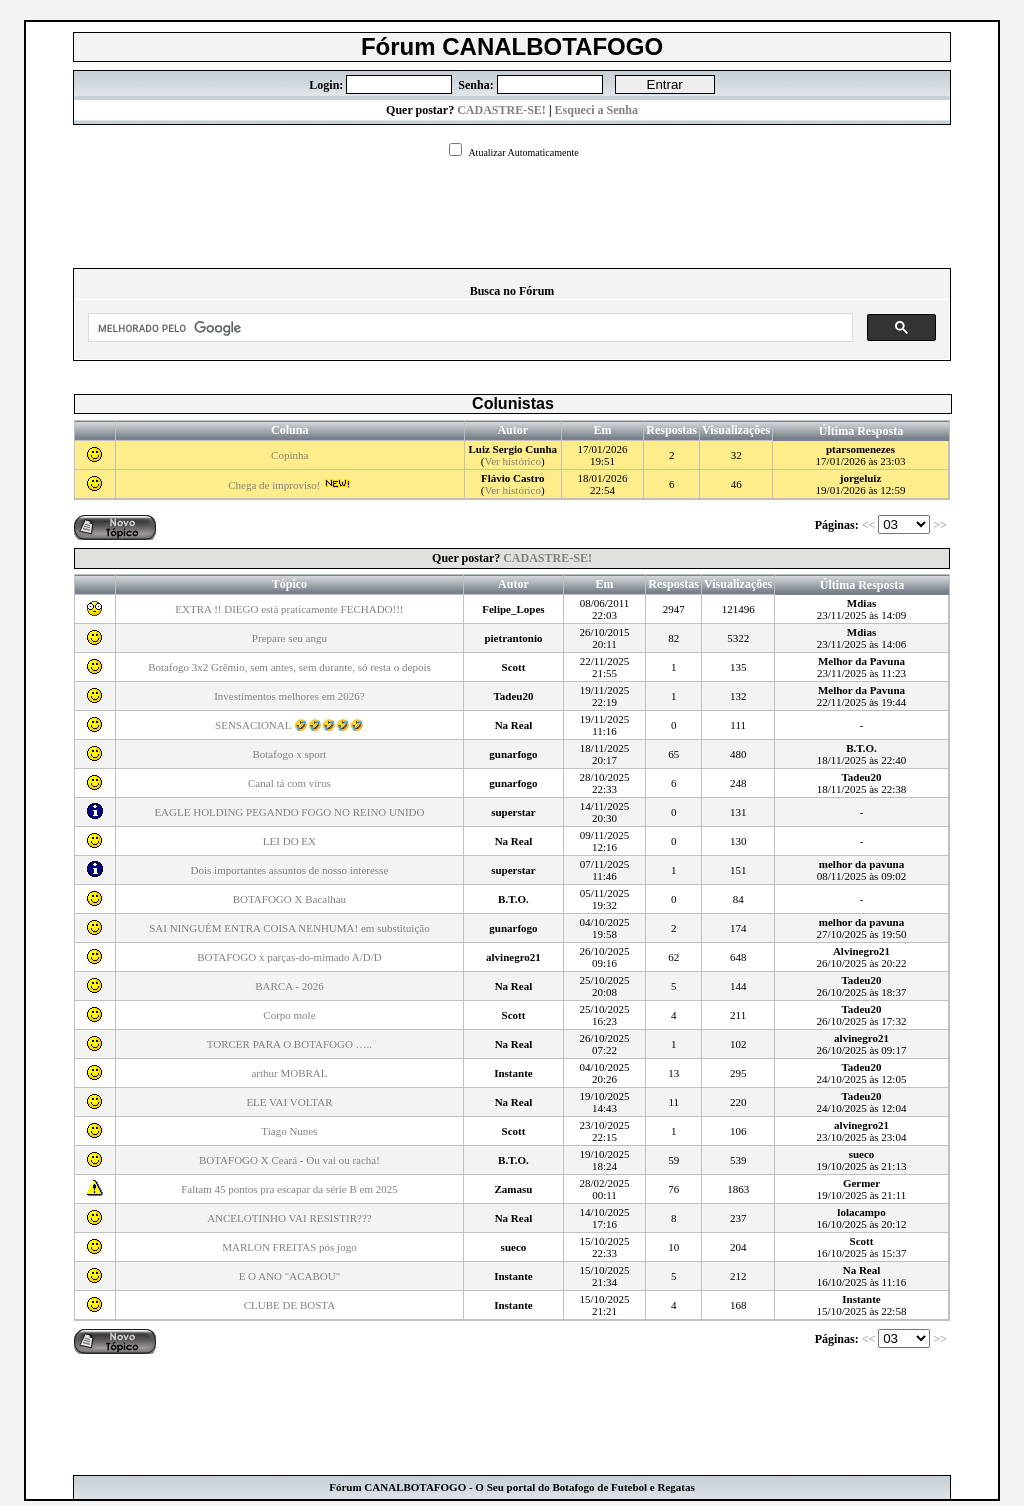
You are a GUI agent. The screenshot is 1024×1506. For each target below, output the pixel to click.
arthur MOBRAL (289, 1073)
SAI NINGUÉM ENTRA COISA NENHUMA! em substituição (289, 928)
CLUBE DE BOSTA (289, 1305)
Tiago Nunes (289, 1131)
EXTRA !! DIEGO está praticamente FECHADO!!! (289, 609)
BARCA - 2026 (289, 986)
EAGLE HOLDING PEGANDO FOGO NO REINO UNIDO (289, 812)
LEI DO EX (289, 841)
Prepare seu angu (289, 638)
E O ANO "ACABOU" (290, 1276)
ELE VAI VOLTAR (289, 1102)
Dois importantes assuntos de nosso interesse (290, 870)
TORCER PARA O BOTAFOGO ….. (289, 1044)
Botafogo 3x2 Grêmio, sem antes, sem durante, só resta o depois (289, 667)
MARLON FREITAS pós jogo (289, 1247)
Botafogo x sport (289, 754)
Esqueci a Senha (596, 110)
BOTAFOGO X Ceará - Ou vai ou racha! (289, 1160)
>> (941, 525)
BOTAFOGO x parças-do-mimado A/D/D (289, 957)
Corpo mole (289, 1015)
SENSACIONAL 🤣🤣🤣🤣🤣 (289, 725)
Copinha (289, 455)
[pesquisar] (468, 328)
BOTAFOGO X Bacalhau (289, 899)
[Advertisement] (512, 207)
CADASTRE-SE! (501, 110)
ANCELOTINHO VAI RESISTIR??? (289, 1218)
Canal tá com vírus (289, 783)
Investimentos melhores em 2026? (289, 696)
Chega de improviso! (289, 485)
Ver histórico (512, 461)
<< (870, 525)
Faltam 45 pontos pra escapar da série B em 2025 (289, 1189)
